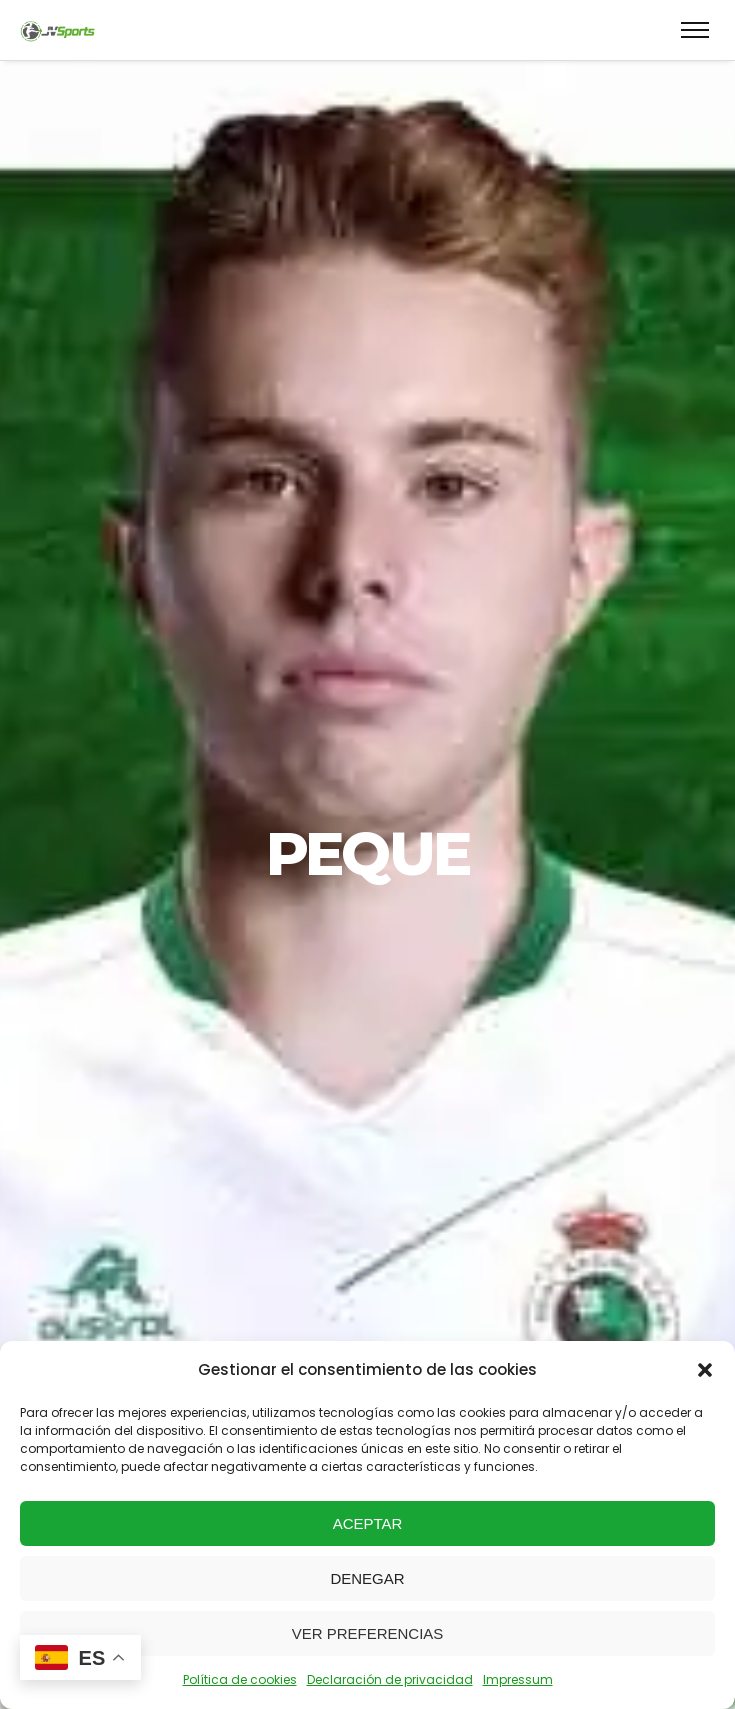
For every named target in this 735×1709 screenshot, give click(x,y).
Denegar (367, 1578)
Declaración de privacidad (390, 1679)
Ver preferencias (368, 1633)
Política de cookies (240, 1679)
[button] (705, 1370)
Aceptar (368, 1523)
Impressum (518, 1679)
